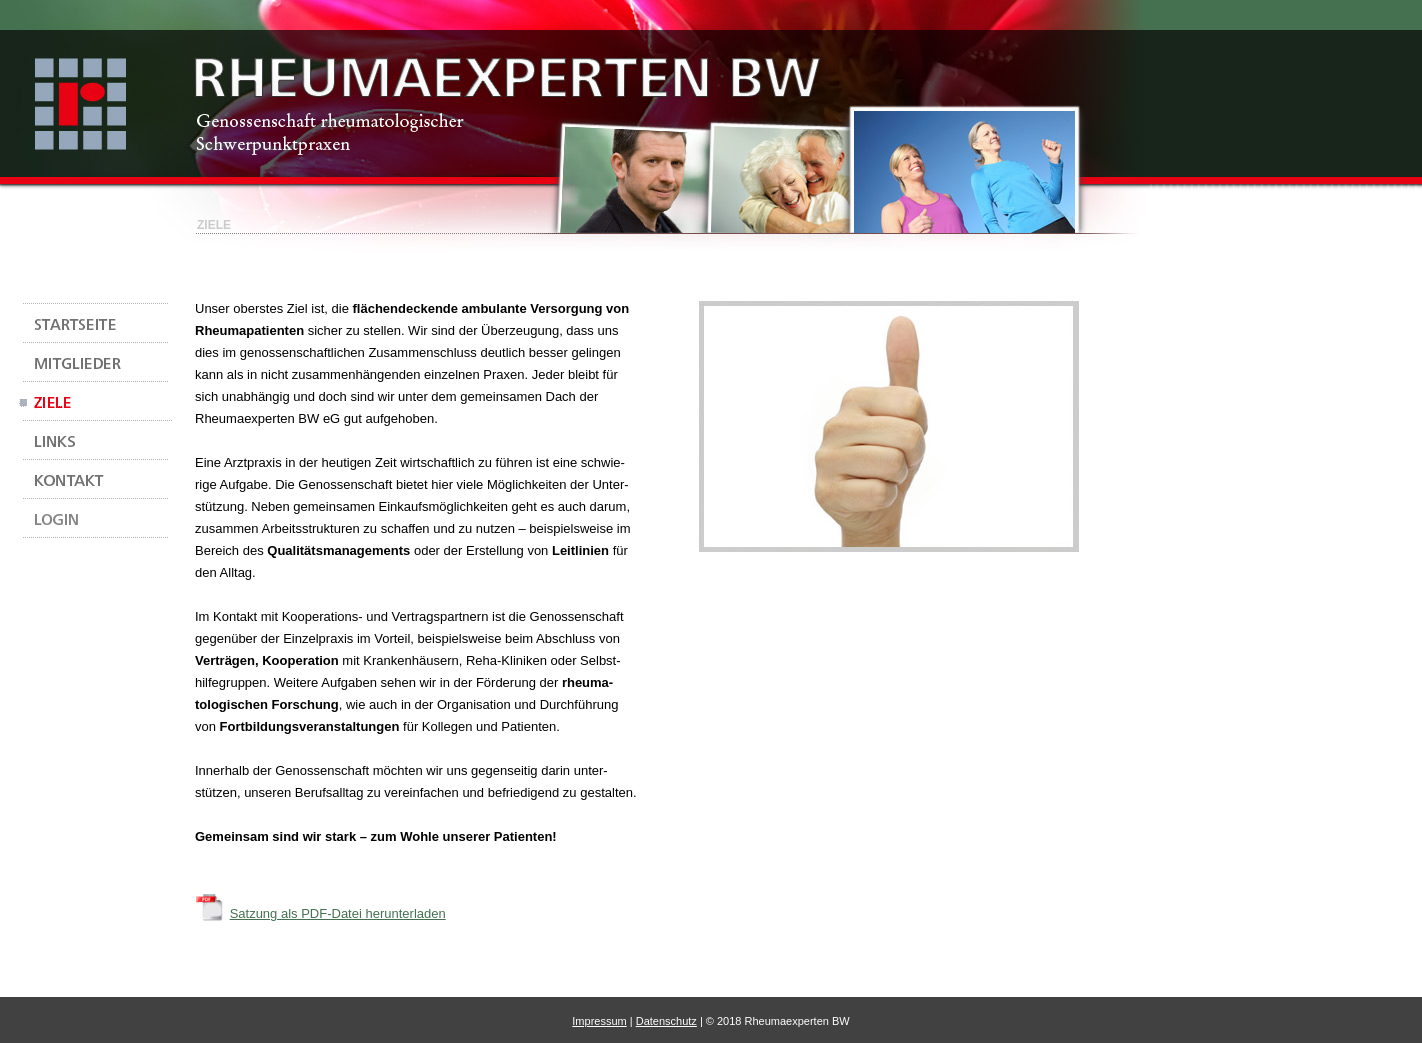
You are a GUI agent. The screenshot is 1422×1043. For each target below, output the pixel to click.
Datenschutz (666, 1021)
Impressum (599, 1021)
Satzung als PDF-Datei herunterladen (338, 913)
